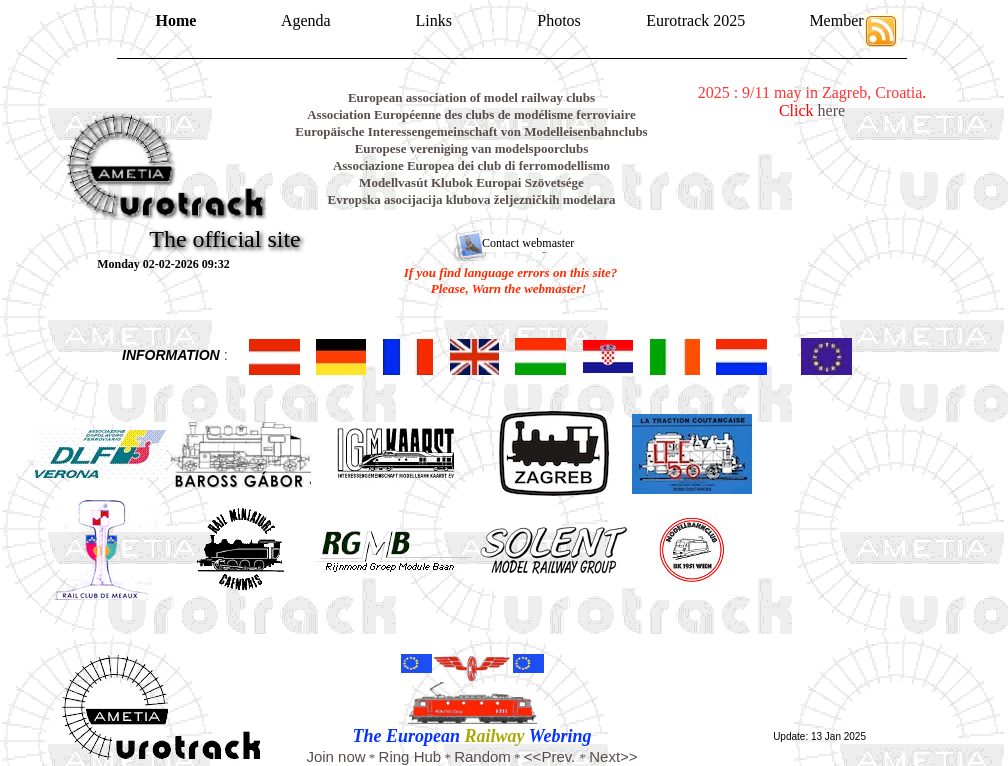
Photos (559, 20)
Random (482, 756)
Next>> (613, 756)
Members (839, 20)
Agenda (306, 20)
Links (434, 20)
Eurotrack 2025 (695, 20)
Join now (335, 756)
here (832, 110)
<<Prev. (552, 756)
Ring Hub (410, 756)
